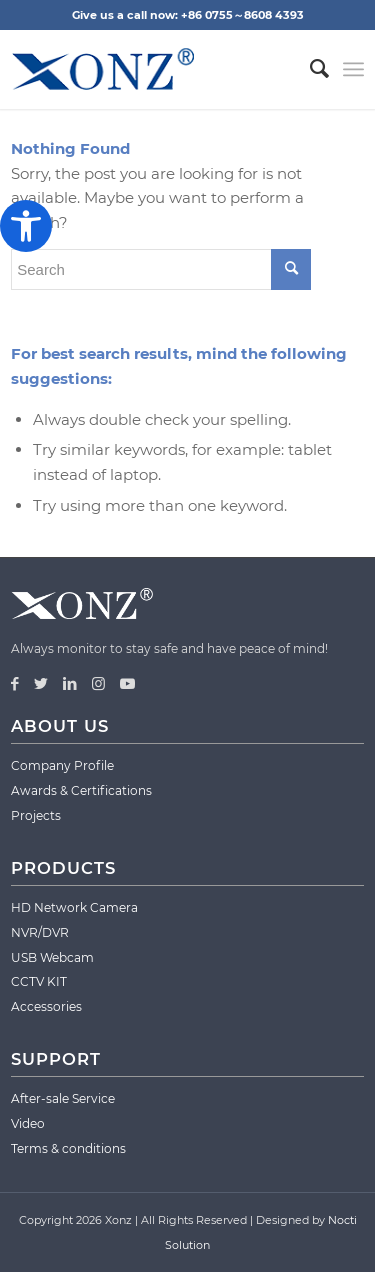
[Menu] (353, 69)
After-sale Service (63, 1098)
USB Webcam (52, 957)
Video (28, 1123)
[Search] (309, 69)
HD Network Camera (74, 907)
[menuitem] (309, 69)
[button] (26, 226)
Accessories (46, 1006)
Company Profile (62, 765)
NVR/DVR (40, 932)
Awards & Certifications (81, 790)
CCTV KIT (39, 981)
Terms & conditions (68, 1148)
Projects (36, 815)
